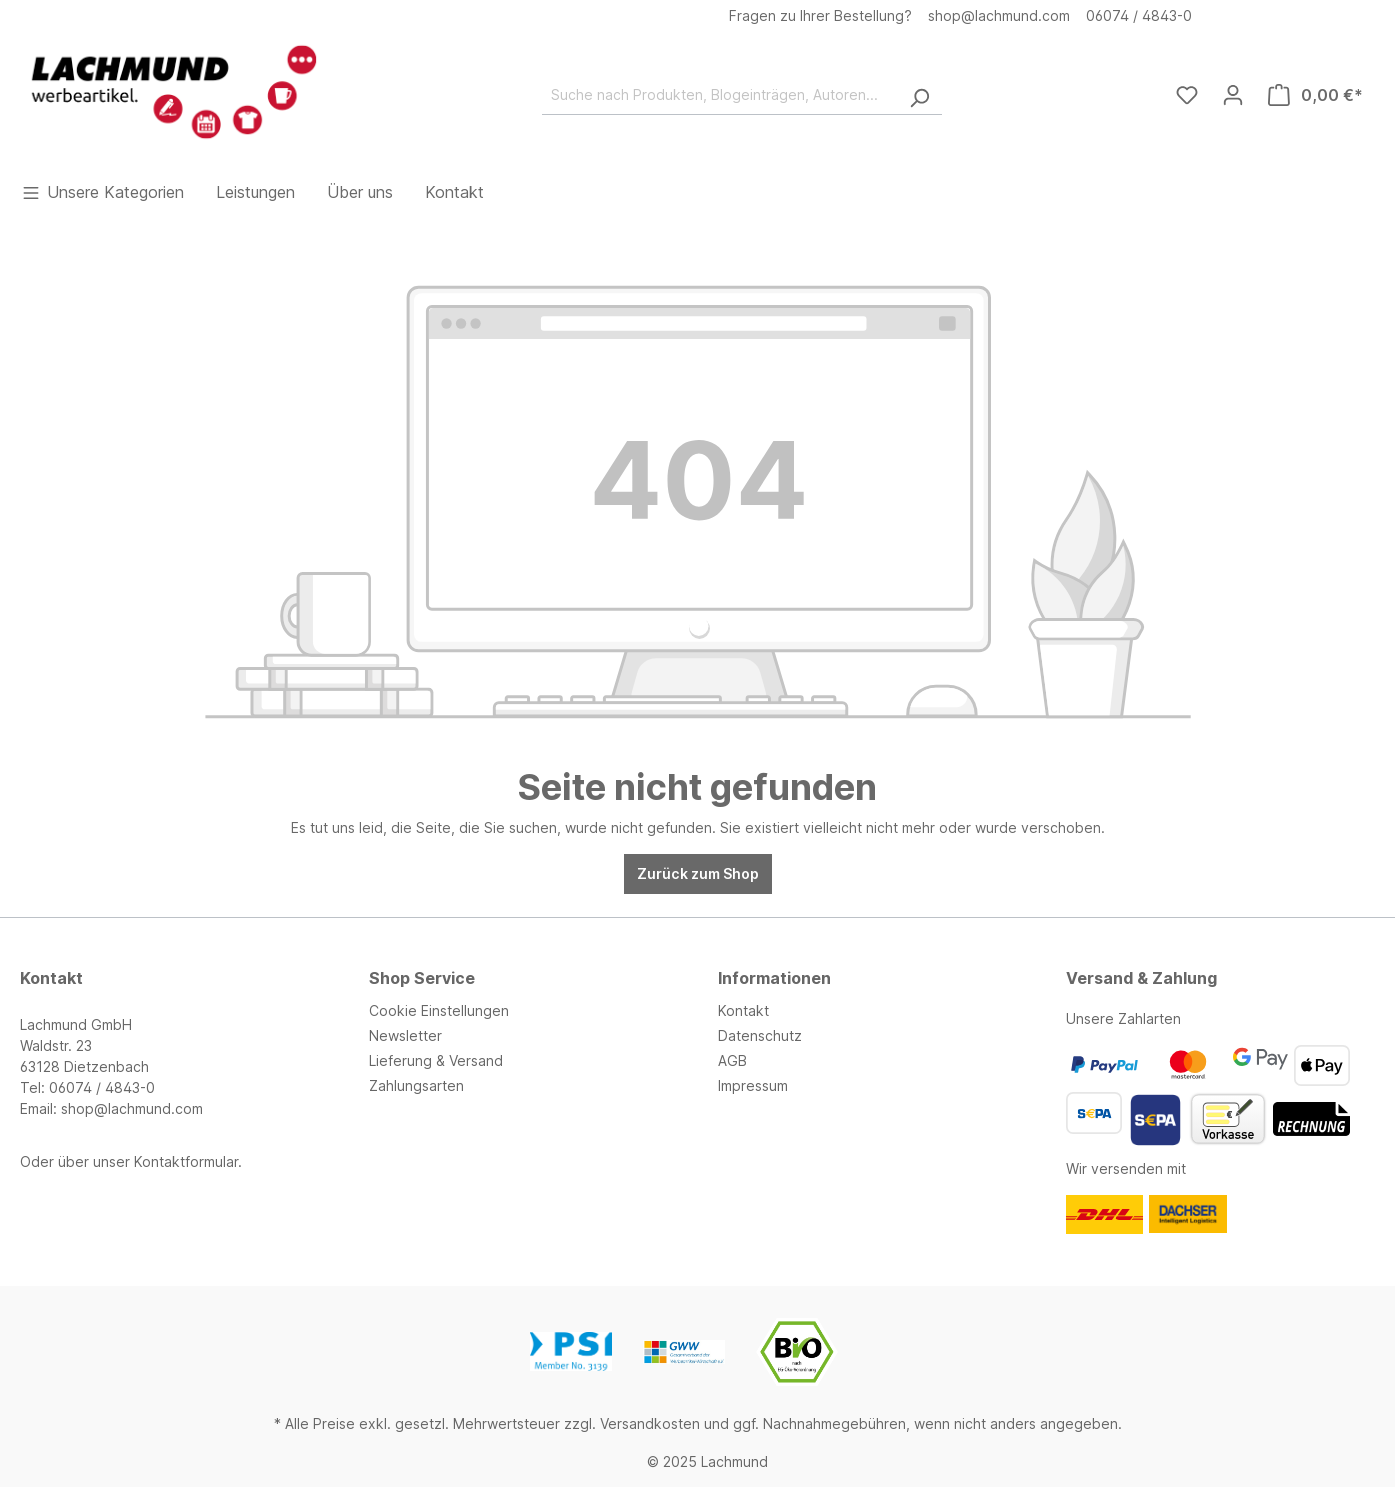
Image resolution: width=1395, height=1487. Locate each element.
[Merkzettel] (1187, 95)
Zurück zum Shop (698, 873)
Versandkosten (650, 1423)
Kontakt (743, 1010)
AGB (732, 1060)
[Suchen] (919, 95)
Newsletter (405, 1035)
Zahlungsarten (416, 1085)
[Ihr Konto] (1233, 95)
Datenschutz (760, 1035)
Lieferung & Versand (436, 1060)
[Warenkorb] (1315, 95)
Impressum (753, 1085)
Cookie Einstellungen (439, 1010)
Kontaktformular (186, 1161)
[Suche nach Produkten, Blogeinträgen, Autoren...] (719, 95)
